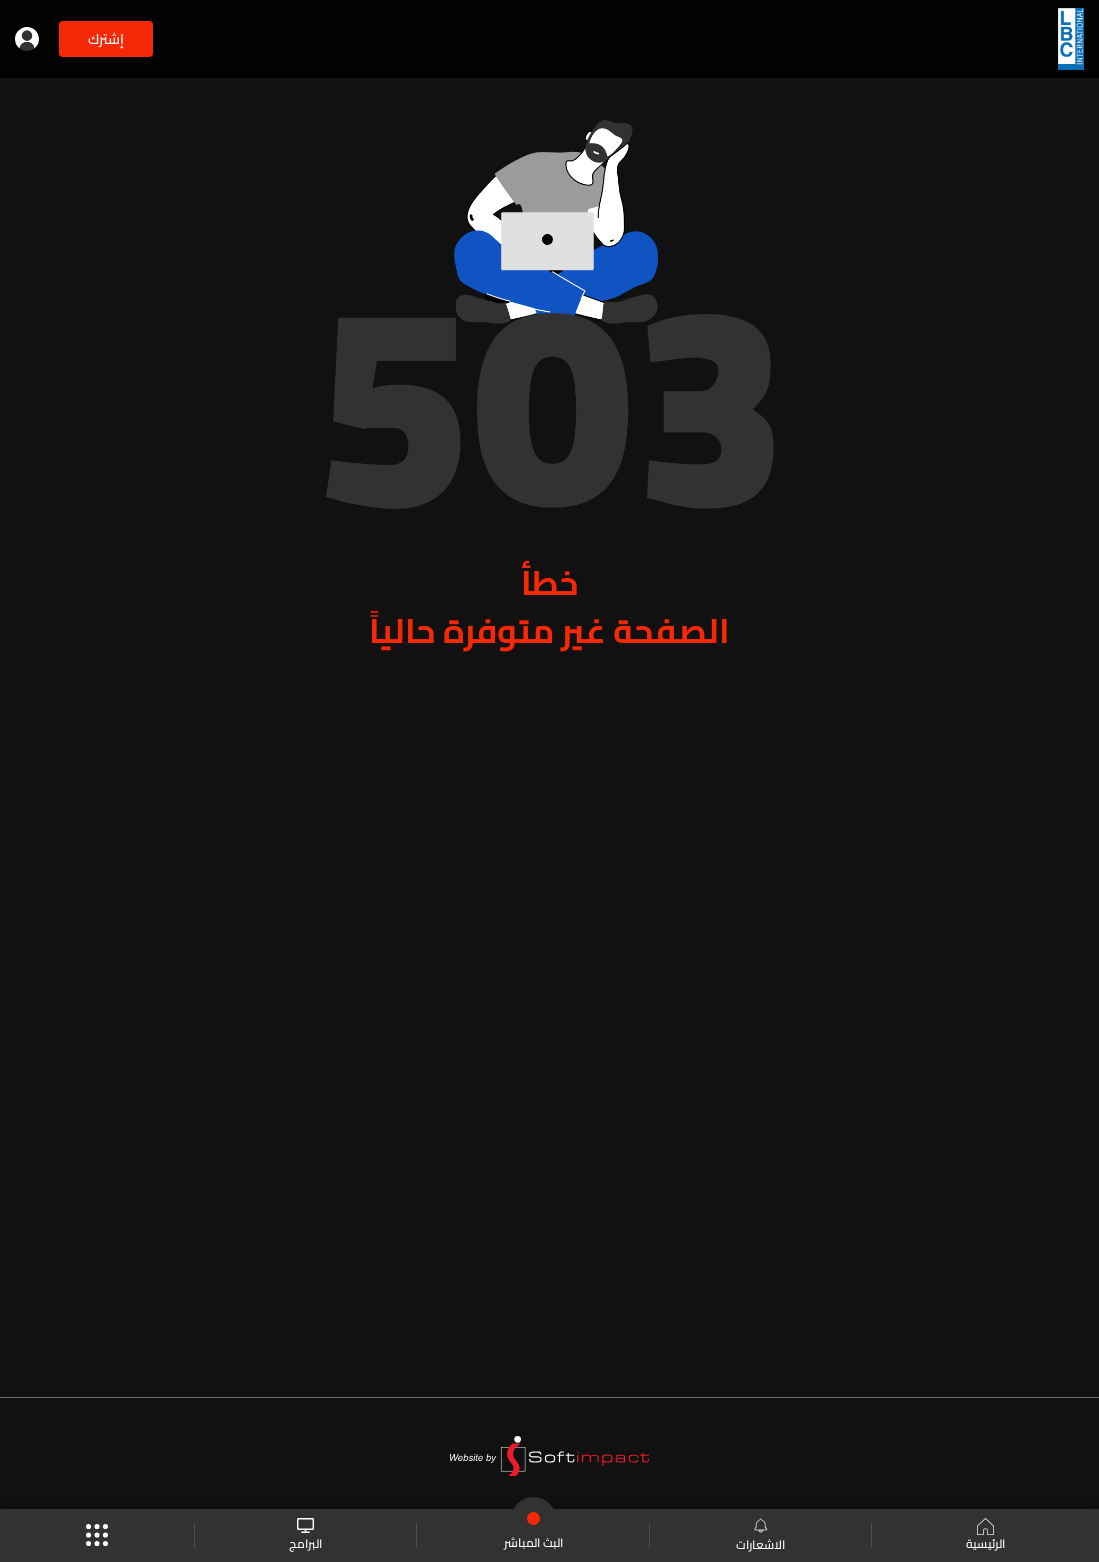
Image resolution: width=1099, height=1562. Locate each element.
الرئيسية (985, 1536)
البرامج (305, 1535)
